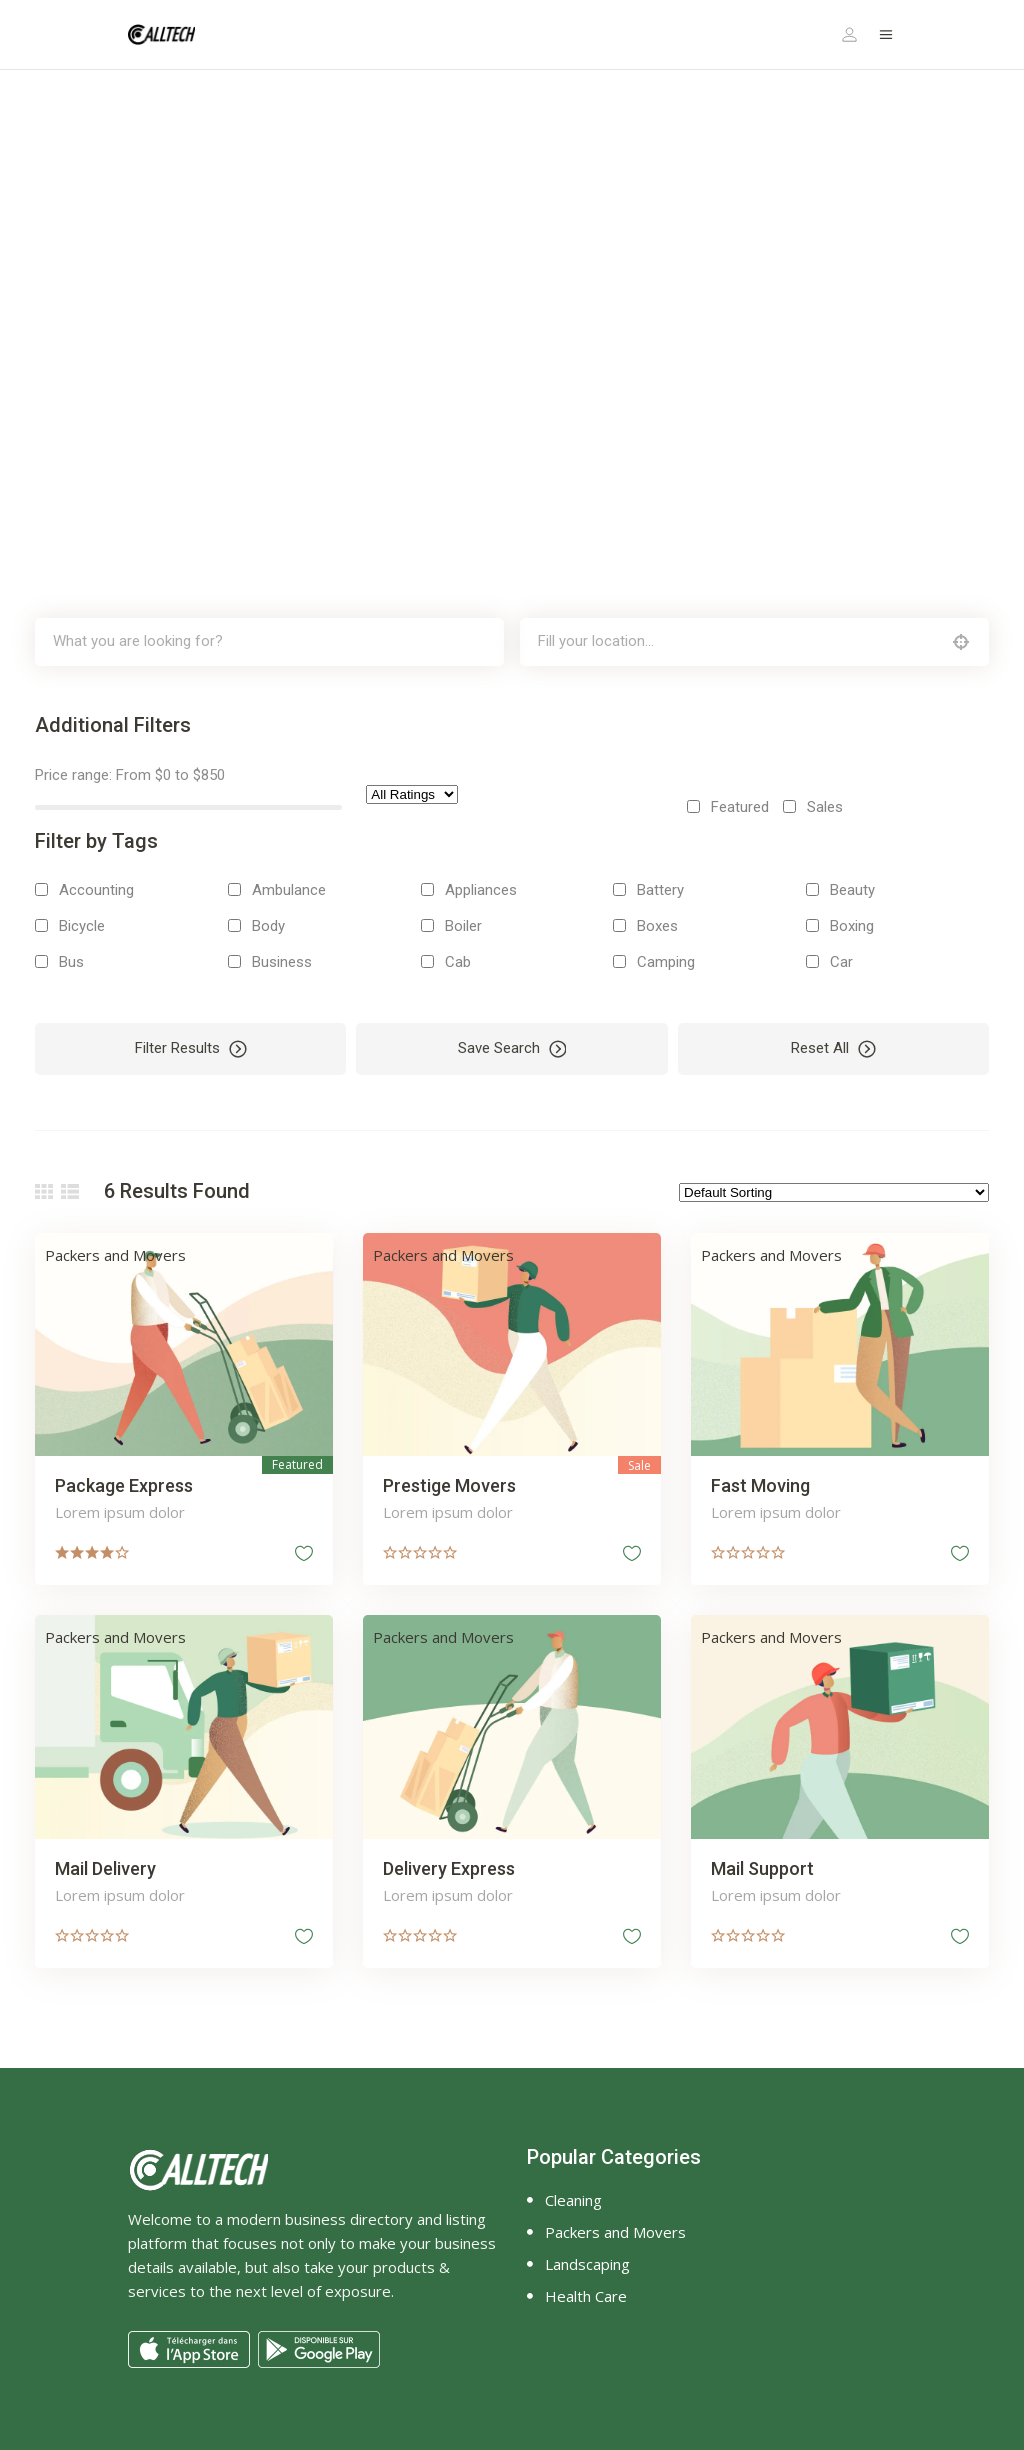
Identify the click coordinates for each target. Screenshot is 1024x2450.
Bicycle (82, 926)
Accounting (96, 890)
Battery (660, 890)
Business (282, 962)
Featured (740, 807)
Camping (666, 962)
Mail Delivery (105, 1868)
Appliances (481, 890)
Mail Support (762, 1868)
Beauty (852, 890)
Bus (71, 962)
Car (841, 962)
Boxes (657, 926)
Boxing (852, 926)
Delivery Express (449, 1868)
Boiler (463, 926)
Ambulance (289, 890)
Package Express (124, 1485)
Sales (825, 807)
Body (268, 926)
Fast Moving (760, 1485)
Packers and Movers (115, 1255)
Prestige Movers (449, 1485)
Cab (458, 962)
